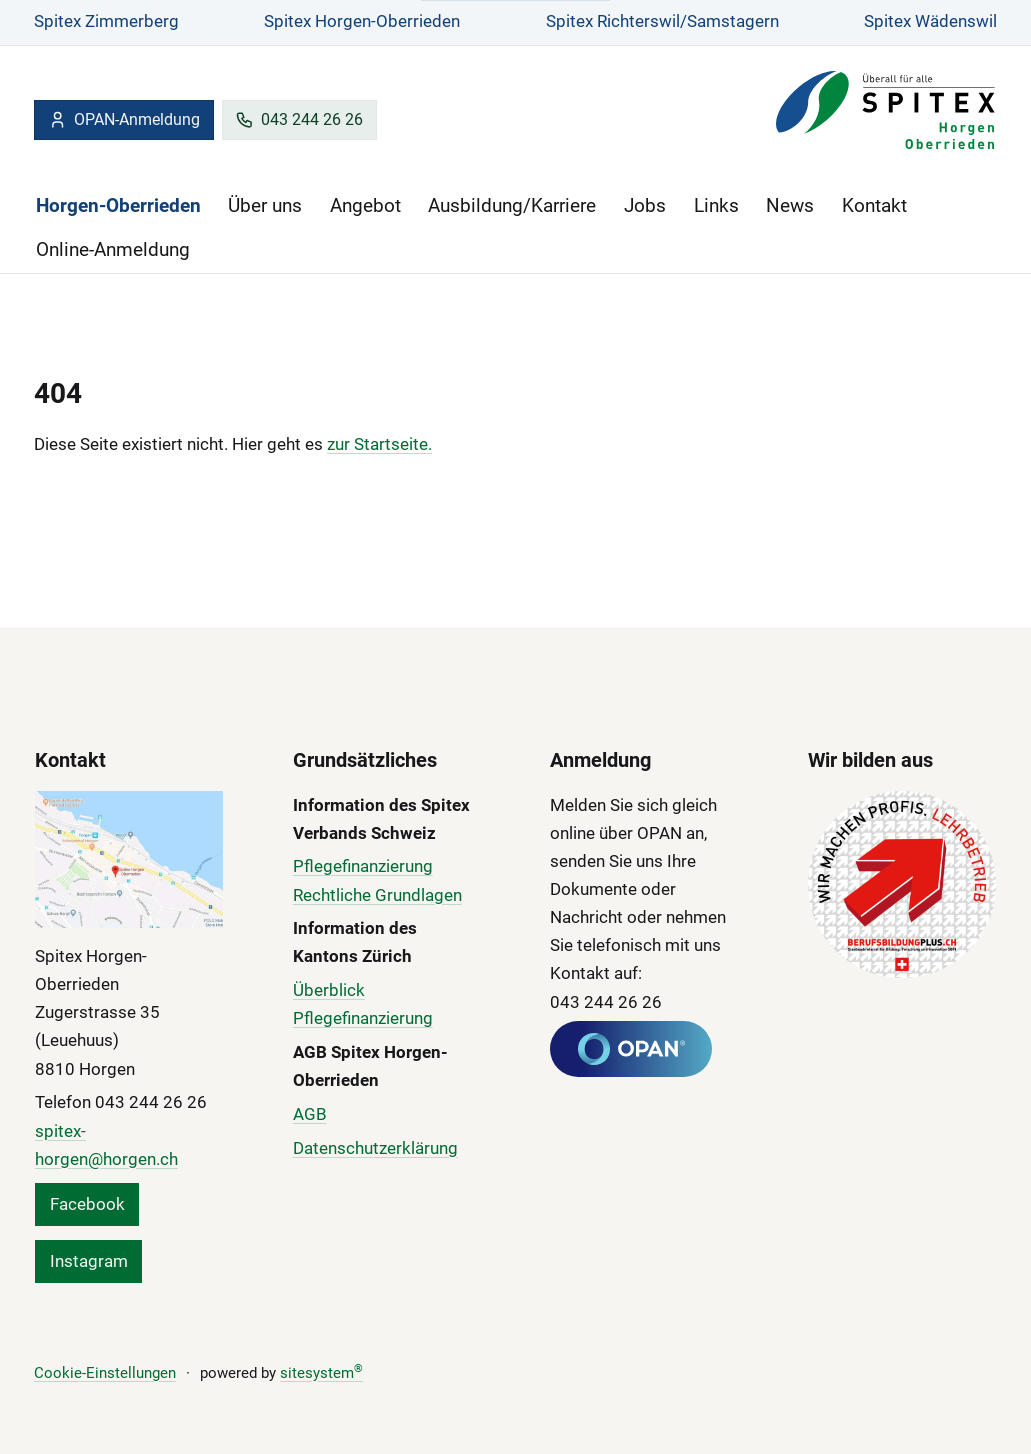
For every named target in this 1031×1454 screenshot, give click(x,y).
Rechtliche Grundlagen (377, 895)
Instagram (89, 1261)
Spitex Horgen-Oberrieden (362, 21)
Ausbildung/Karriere (512, 205)
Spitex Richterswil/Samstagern (662, 21)
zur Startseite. (379, 444)
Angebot (365, 205)
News (790, 205)
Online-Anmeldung (113, 249)
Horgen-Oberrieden (118, 205)
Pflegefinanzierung (363, 866)
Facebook (87, 1204)
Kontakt (874, 205)
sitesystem (321, 1373)
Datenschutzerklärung (375, 1148)
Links (716, 205)
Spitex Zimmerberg (106, 21)
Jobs (645, 205)
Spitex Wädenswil (930, 21)
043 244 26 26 (299, 119)
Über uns (265, 205)
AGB (310, 1114)
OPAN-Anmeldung (124, 119)
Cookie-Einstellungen (105, 1373)
